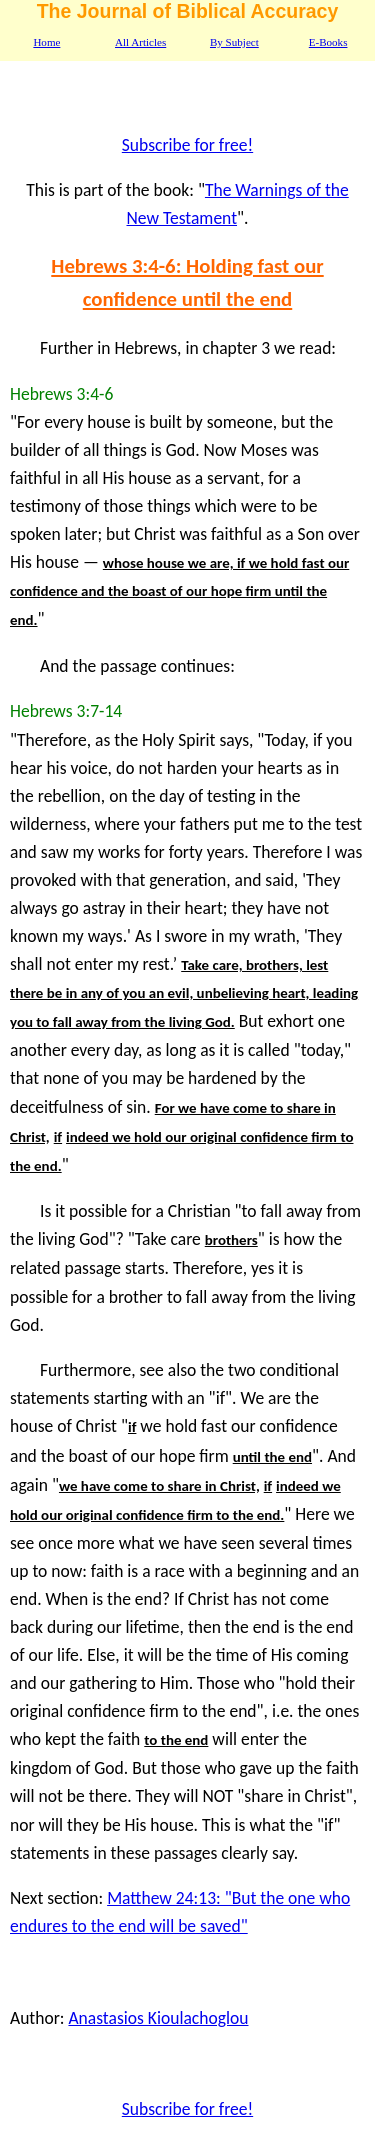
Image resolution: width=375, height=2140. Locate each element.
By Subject (234, 42)
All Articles (140, 42)
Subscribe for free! (187, 145)
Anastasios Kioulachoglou (158, 2018)
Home (46, 42)
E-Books (328, 42)
